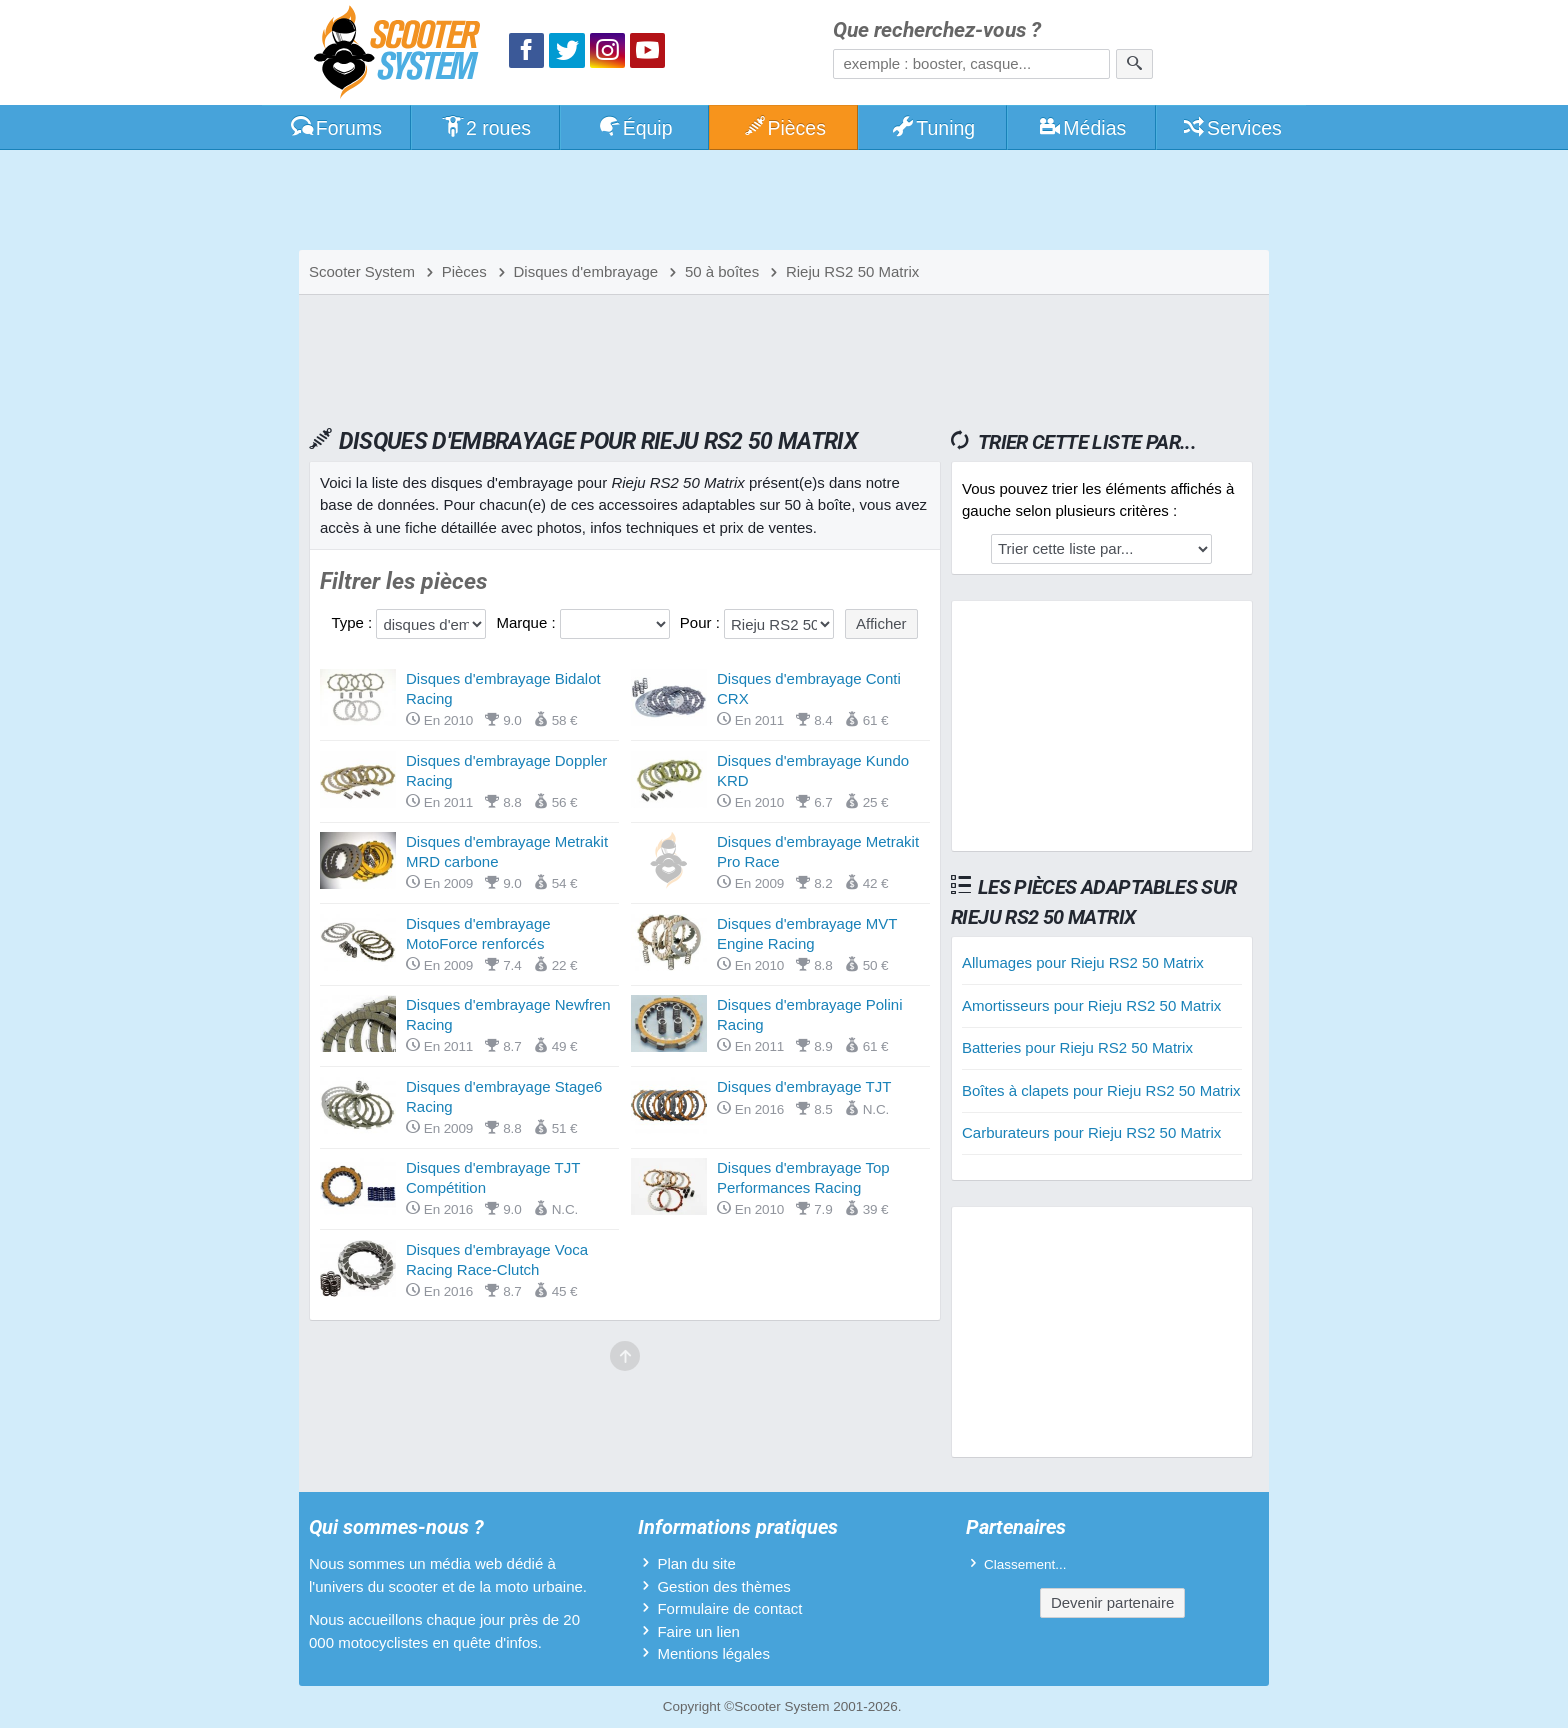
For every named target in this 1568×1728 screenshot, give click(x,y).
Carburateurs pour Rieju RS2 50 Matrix (1091, 1132)
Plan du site (696, 1563)
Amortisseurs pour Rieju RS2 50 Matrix (1091, 1005)
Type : (353, 622)
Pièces (784, 128)
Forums (336, 128)
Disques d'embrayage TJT (804, 1086)
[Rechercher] (1134, 64)
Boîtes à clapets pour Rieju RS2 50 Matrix (1101, 1090)
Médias (1082, 128)
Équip (635, 128)
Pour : (702, 622)
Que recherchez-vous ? (937, 30)
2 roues (485, 128)
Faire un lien (698, 1631)
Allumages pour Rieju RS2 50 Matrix (1083, 962)
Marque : (527, 622)
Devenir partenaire (1112, 1602)
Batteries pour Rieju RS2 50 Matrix (1077, 1047)
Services (1231, 128)
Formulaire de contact (729, 1608)
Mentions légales (713, 1653)
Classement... (1025, 1564)
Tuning (933, 128)
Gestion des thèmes (723, 1586)
